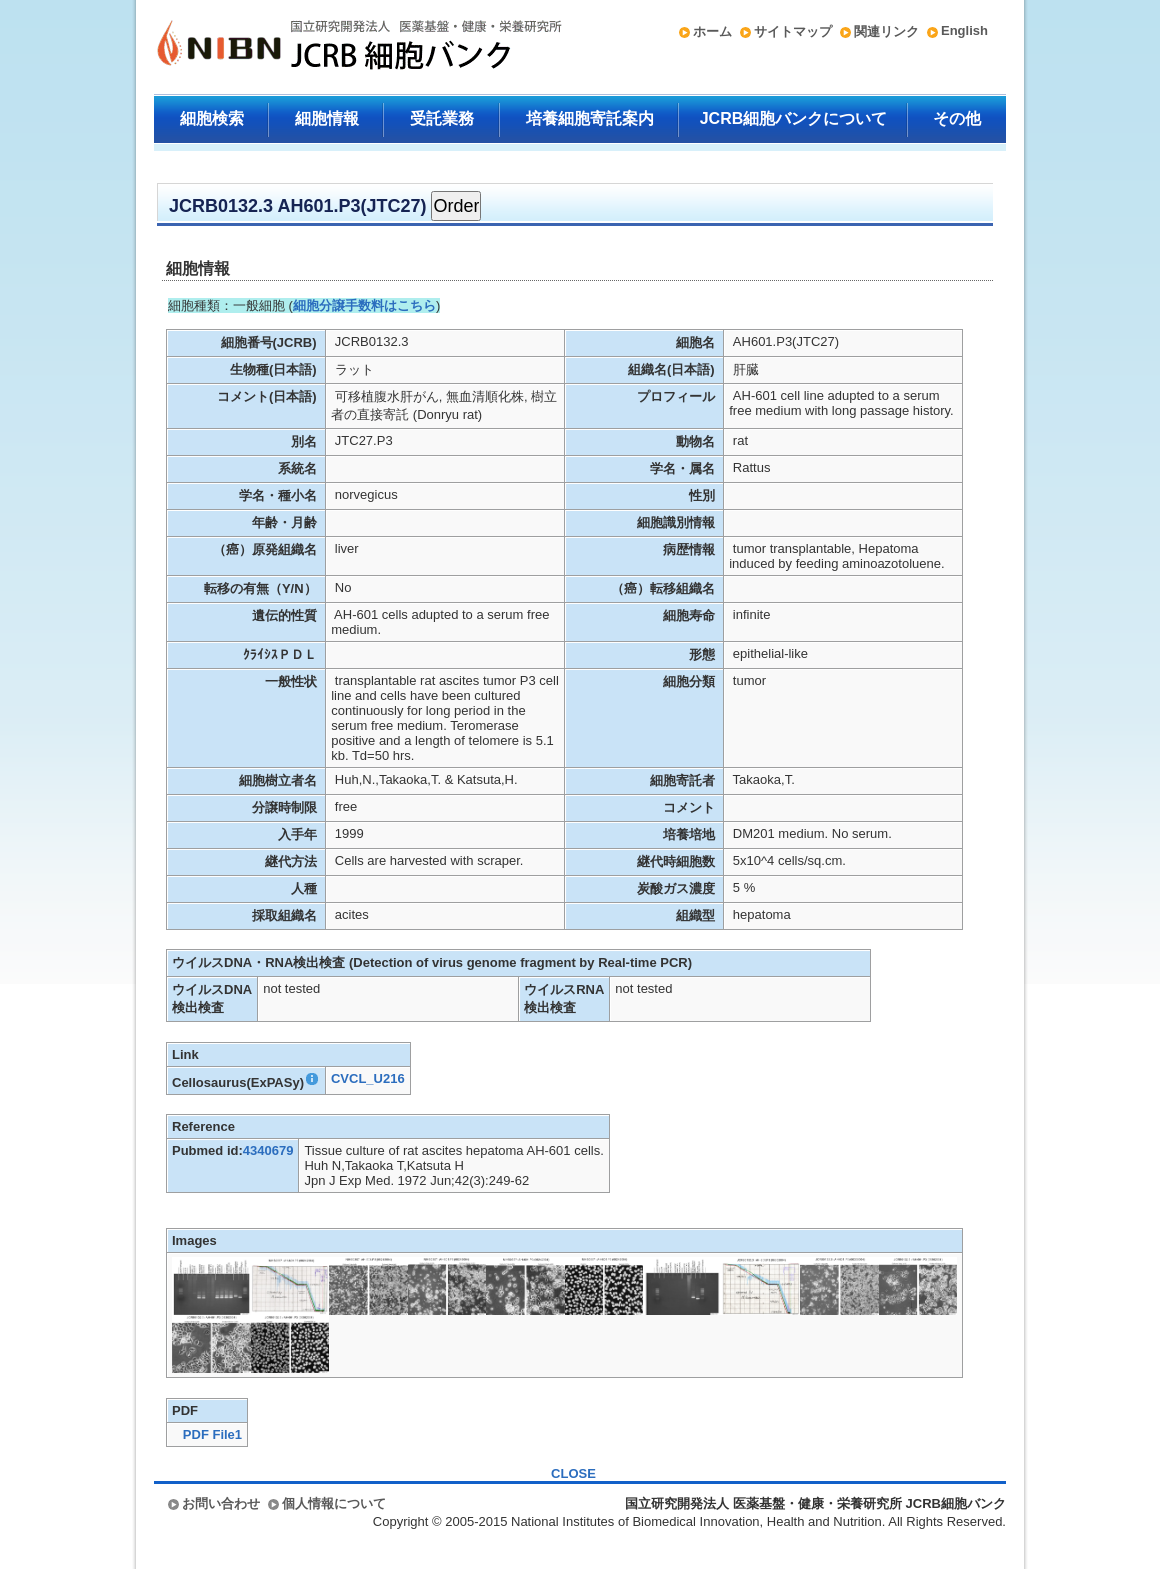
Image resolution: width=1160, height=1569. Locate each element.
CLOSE (573, 1473)
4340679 (268, 1150)
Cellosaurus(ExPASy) (246, 1082)
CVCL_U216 (368, 1078)
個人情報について (334, 1503)
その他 (957, 118)
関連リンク (886, 31)
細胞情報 (327, 118)
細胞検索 (212, 118)
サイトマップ (793, 31)
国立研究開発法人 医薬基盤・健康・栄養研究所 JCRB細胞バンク (338, 47)
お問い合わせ (221, 1503)
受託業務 (442, 118)
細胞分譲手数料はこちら (364, 305)
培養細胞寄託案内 (590, 118)
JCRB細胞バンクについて (794, 118)
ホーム (712, 31)
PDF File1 (212, 1434)
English (964, 30)
